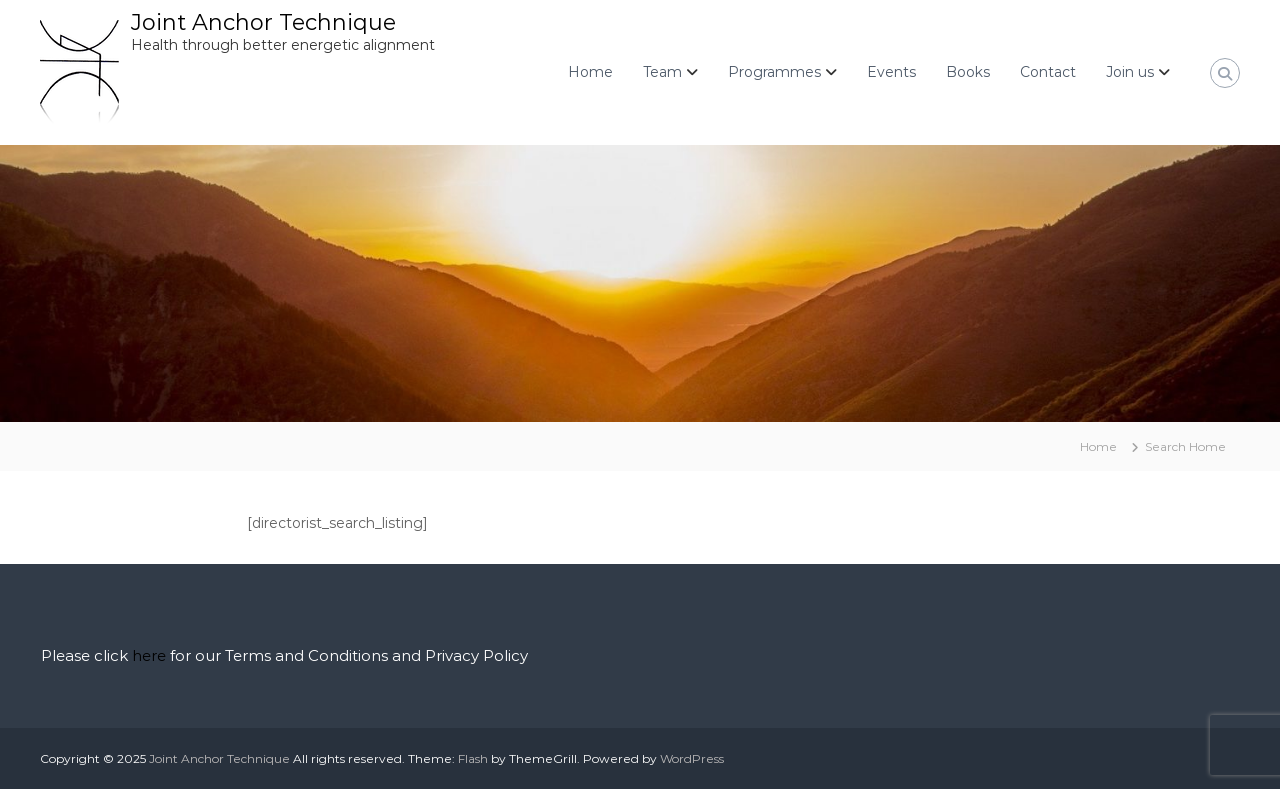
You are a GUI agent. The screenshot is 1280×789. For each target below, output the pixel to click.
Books (968, 72)
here (149, 655)
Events (891, 72)
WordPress (692, 758)
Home (590, 72)
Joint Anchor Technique (263, 22)
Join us (1130, 72)
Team (662, 72)
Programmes (774, 72)
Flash (473, 758)
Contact (1048, 72)
